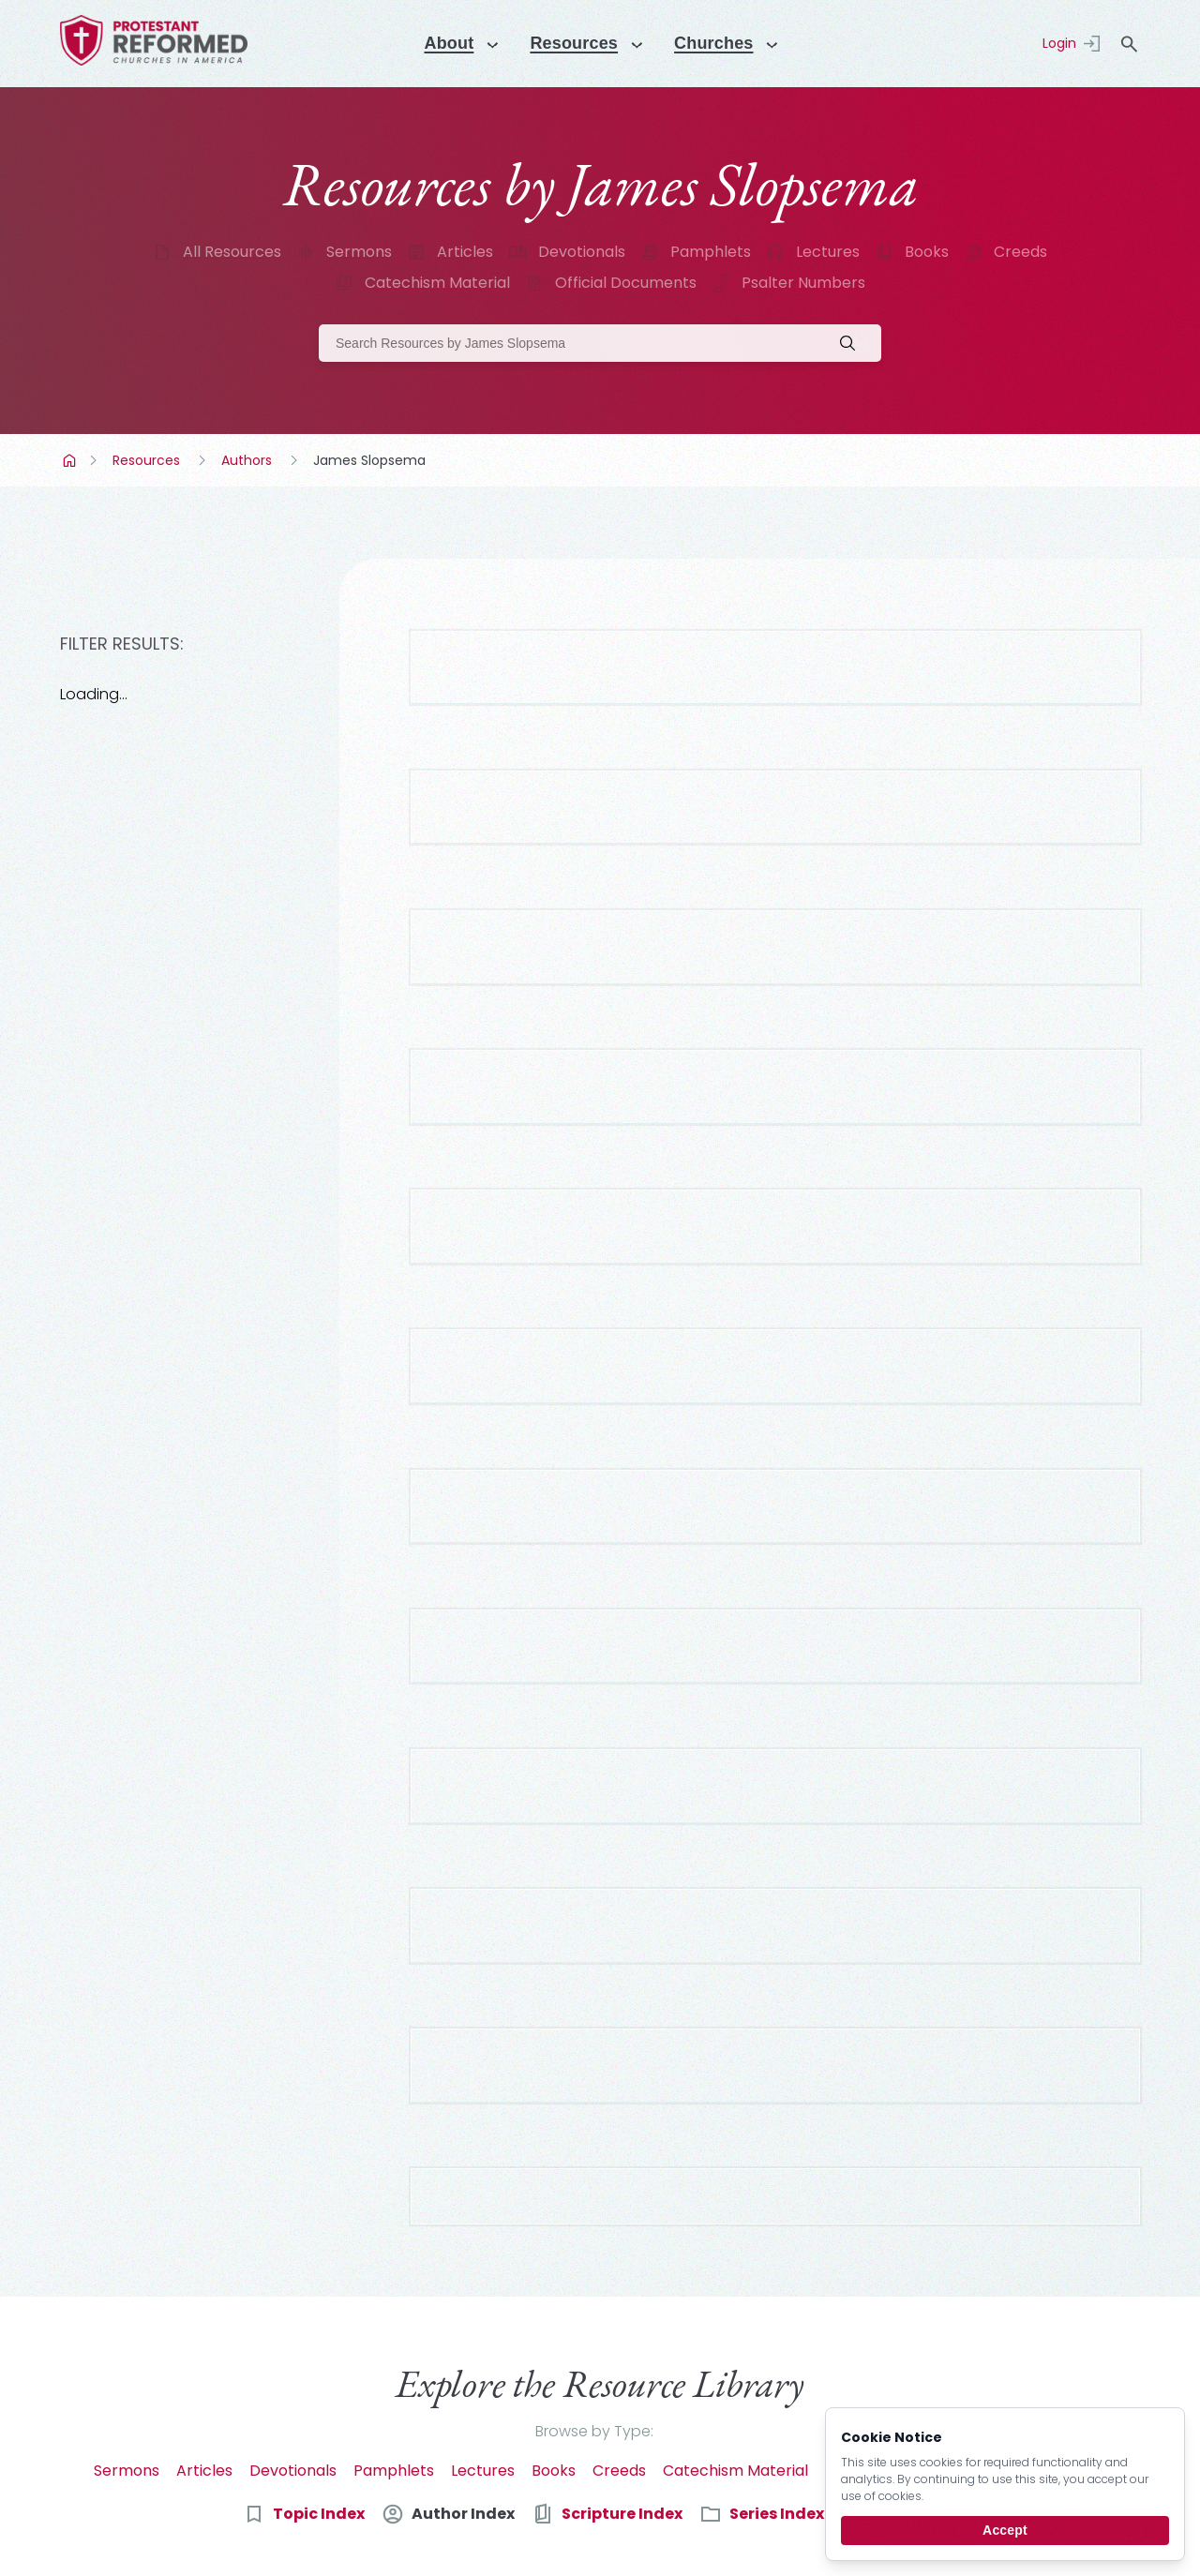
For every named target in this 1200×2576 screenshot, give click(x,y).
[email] (676, 2397)
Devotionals (581, 251)
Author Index (463, 2249)
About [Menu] (440, 43)
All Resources (232, 251)
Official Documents (626, 282)
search (1129, 44)
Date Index (914, 2249)
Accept (1005, 2530)
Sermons (359, 251)
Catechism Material (437, 282)
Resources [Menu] (573, 43)
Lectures (828, 251)
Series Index (776, 2249)
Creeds (1020, 251)
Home (71, 460)
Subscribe (991, 2396)
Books (927, 251)
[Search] (600, 343)
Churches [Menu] (721, 43)
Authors (246, 460)
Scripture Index (622, 2249)
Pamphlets (710, 251)
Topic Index (319, 2249)
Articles (465, 251)
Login (1059, 43)
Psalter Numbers (803, 282)
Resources (146, 460)
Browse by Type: (594, 2167)
